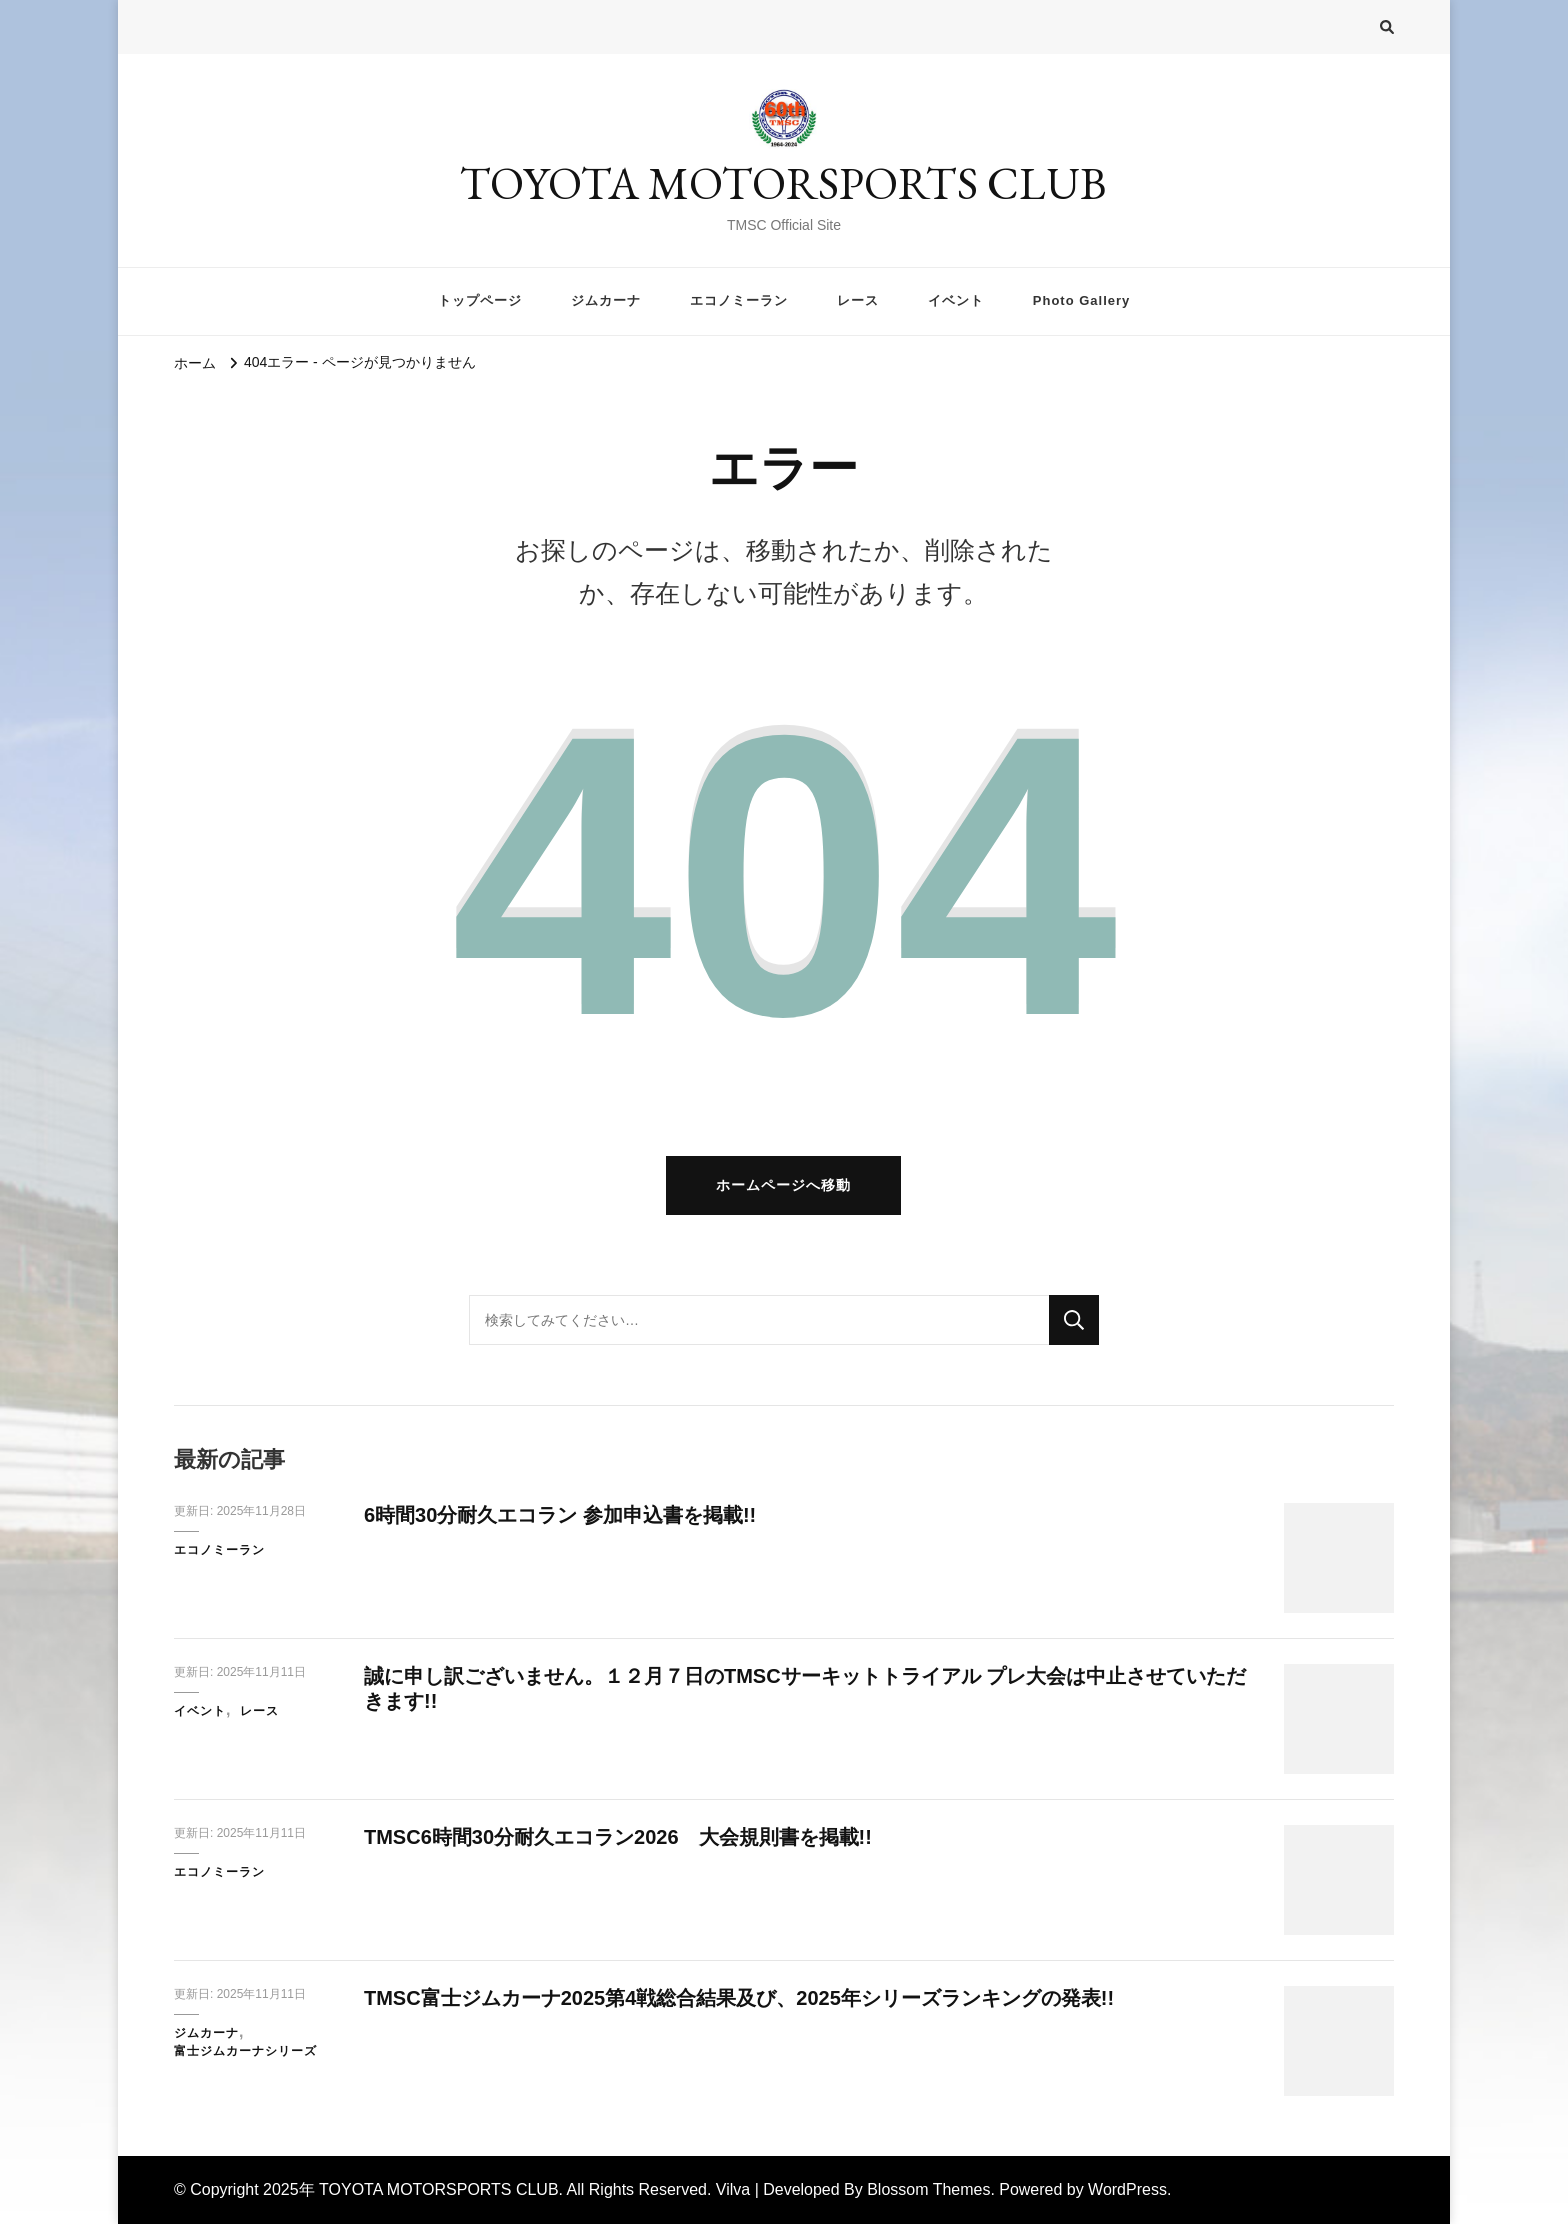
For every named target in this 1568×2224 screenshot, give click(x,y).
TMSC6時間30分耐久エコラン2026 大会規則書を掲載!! (618, 1837)
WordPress (1127, 2189)
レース (858, 300)
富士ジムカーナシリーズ (245, 2051)
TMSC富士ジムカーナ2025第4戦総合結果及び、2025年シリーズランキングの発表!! (739, 1998)
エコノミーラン (739, 300)
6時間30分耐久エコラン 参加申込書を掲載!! (560, 1515)
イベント (956, 300)
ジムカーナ (606, 300)
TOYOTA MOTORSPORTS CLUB (783, 183)
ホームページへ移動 (783, 1185)
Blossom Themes (928, 2189)
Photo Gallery (1081, 300)
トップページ (480, 300)
